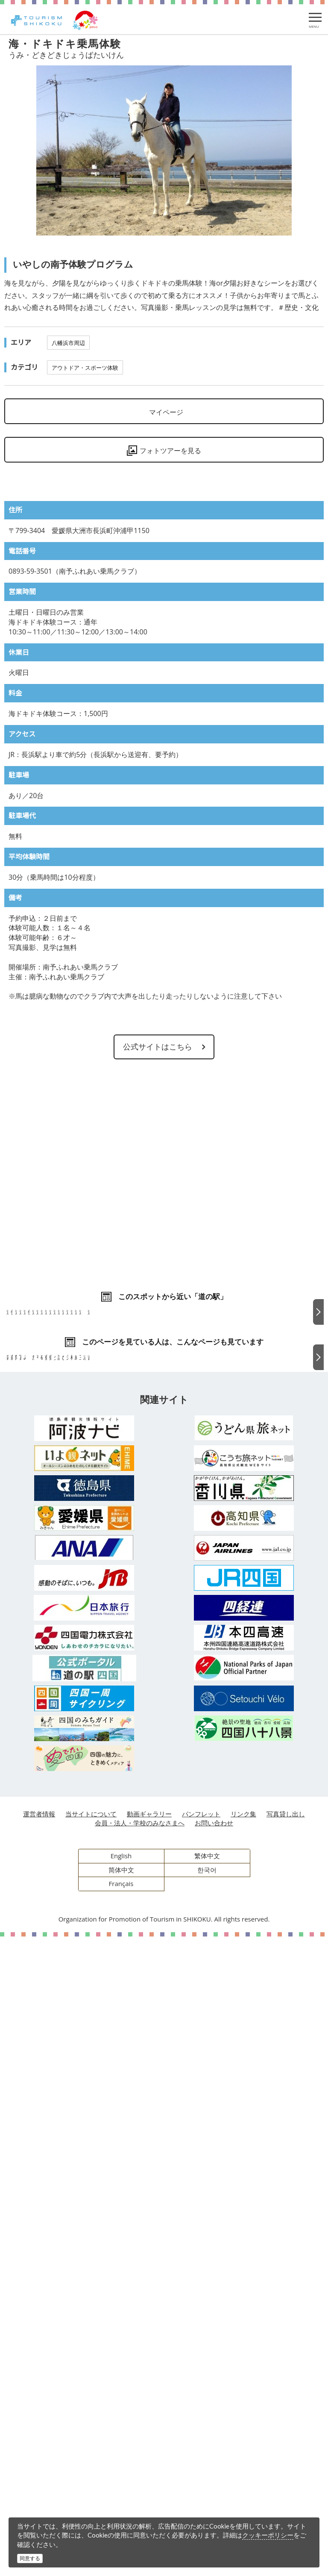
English (121, 2495)
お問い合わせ (214, 2462)
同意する (30, 2558)
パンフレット (201, 2453)
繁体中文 (207, 2495)
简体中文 (121, 2509)
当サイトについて (91, 2453)
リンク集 (243, 2453)
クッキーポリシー (267, 2535)
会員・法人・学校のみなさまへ (139, 2462)
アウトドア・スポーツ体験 (85, 367)
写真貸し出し (285, 2453)
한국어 (207, 2509)
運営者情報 (39, 2453)
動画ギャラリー (149, 2453)
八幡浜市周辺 (68, 343)
